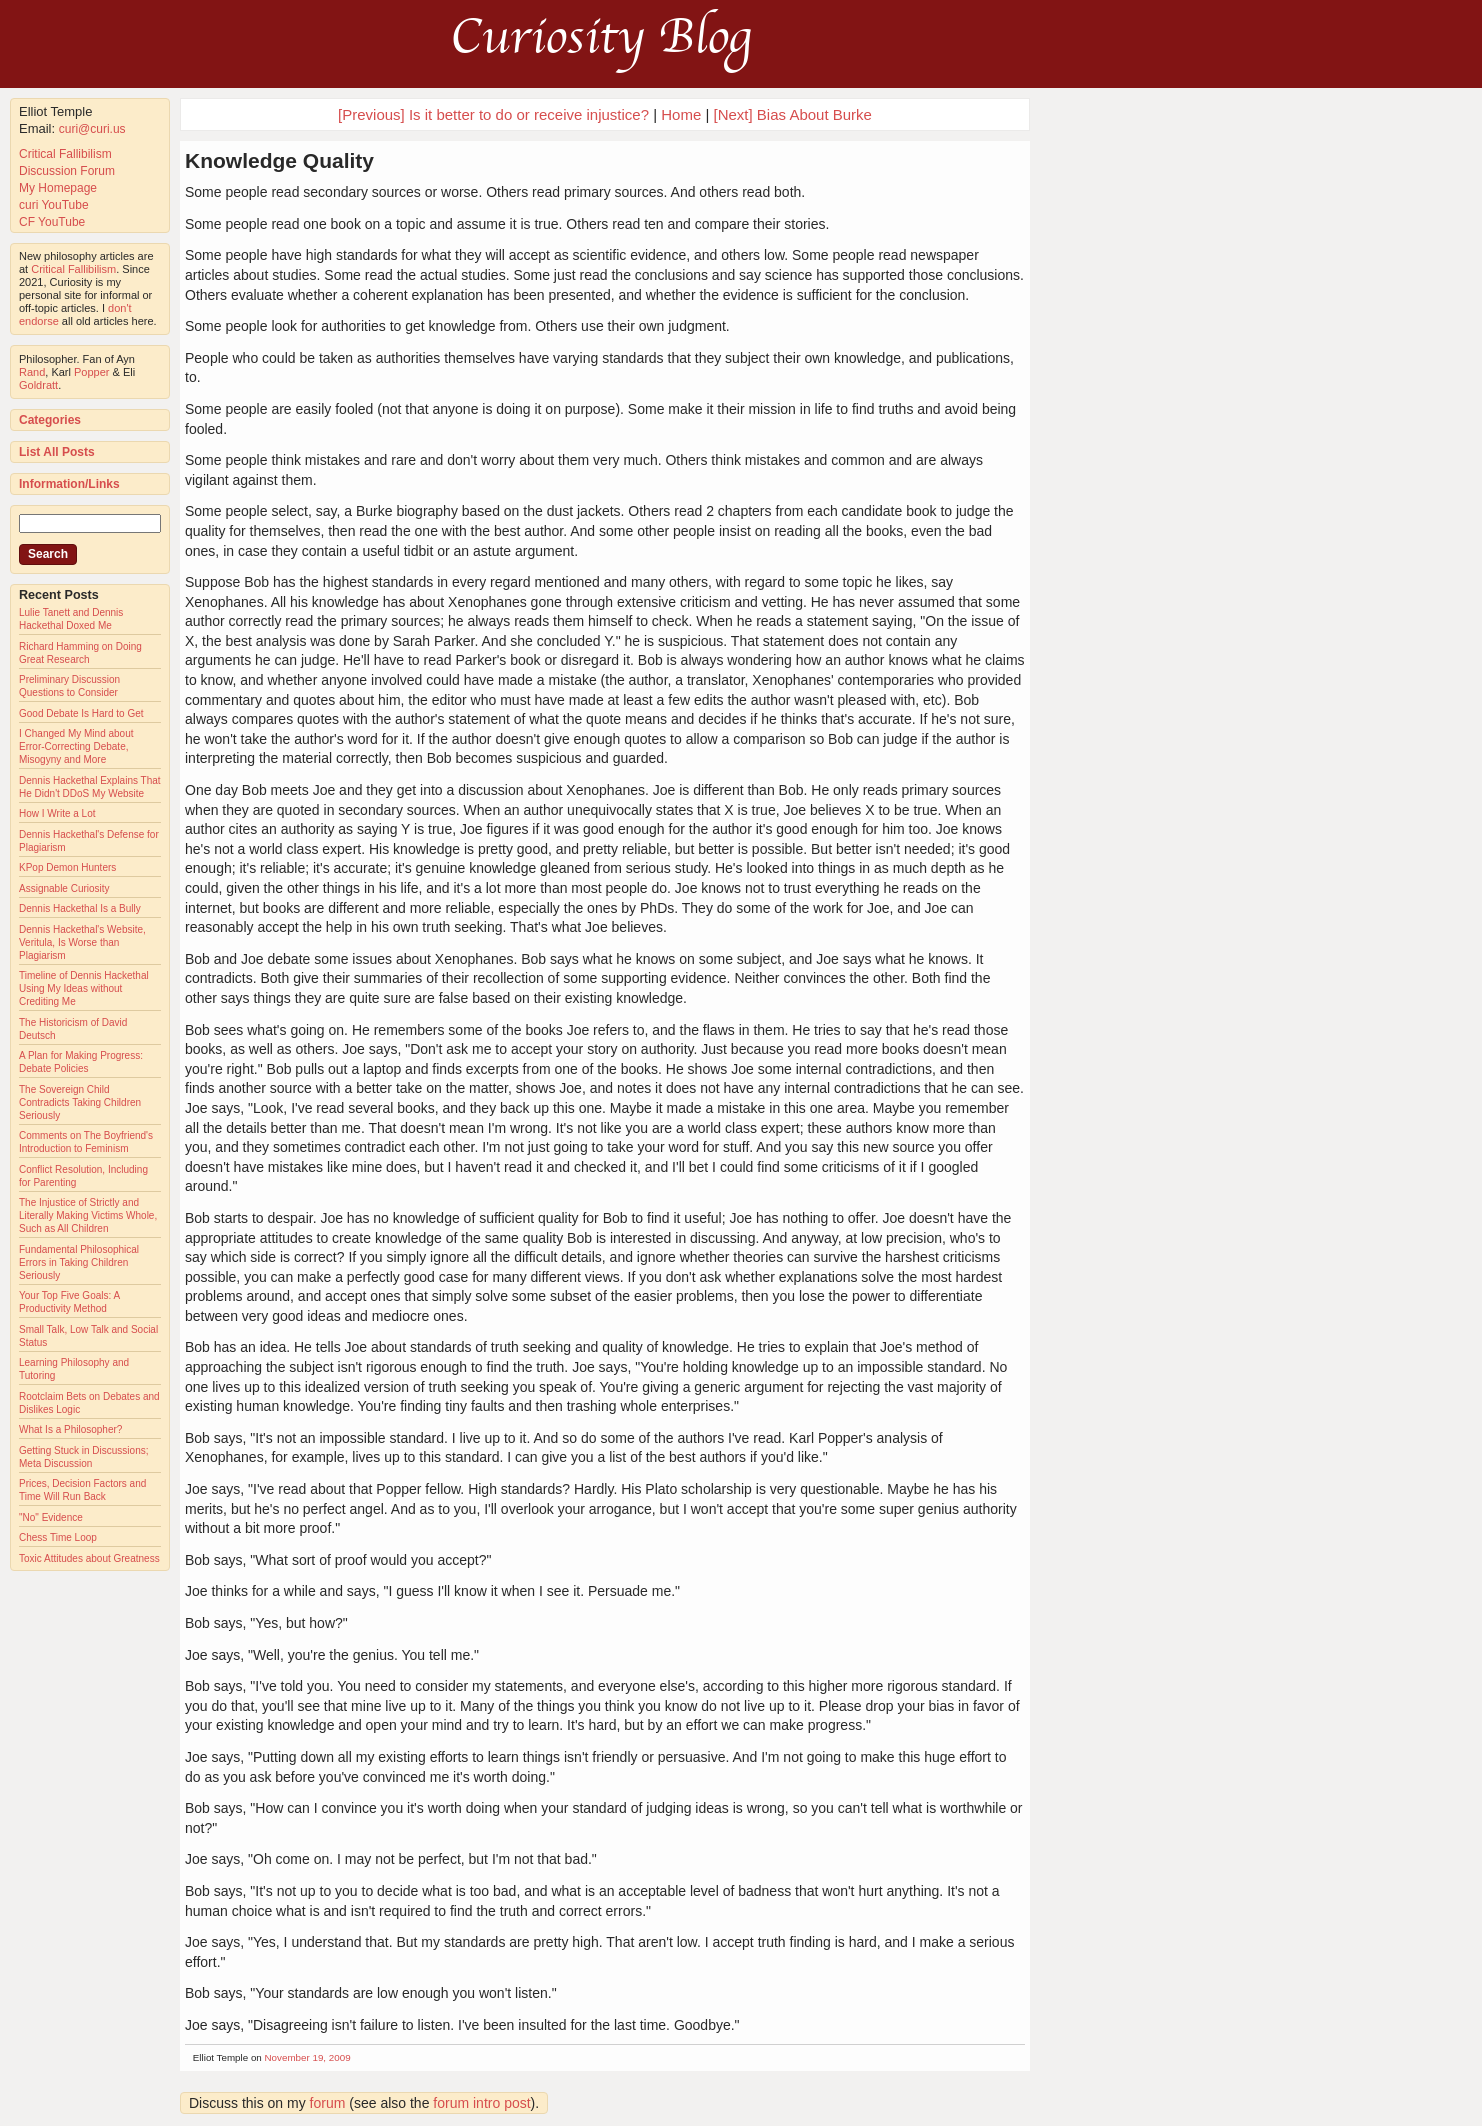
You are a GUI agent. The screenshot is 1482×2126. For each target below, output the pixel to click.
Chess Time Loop (58, 1537)
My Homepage (58, 188)
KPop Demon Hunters (67, 867)
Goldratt (38, 385)
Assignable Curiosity (64, 888)
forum (328, 2103)
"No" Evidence (51, 1517)
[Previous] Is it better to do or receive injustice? (493, 114)
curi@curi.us (92, 129)
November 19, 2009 (308, 2057)
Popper (91, 372)
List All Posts (57, 452)
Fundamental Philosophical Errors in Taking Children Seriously (79, 1262)
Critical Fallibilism (65, 154)
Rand (32, 372)
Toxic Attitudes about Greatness (89, 1558)
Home (681, 114)
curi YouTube (54, 205)
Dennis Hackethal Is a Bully (80, 908)
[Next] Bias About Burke (793, 114)
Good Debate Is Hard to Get (81, 713)
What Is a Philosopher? (70, 1429)
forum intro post (481, 2103)
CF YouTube (52, 222)
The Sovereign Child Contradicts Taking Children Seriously (80, 1102)
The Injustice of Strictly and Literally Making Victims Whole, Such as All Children (88, 1215)
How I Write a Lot (57, 813)
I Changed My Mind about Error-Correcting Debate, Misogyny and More (76, 746)
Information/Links (69, 484)
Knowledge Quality (279, 160)
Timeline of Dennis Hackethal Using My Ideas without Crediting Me (84, 988)
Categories (50, 420)
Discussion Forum (67, 171)
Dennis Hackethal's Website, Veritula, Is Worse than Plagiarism (82, 942)
